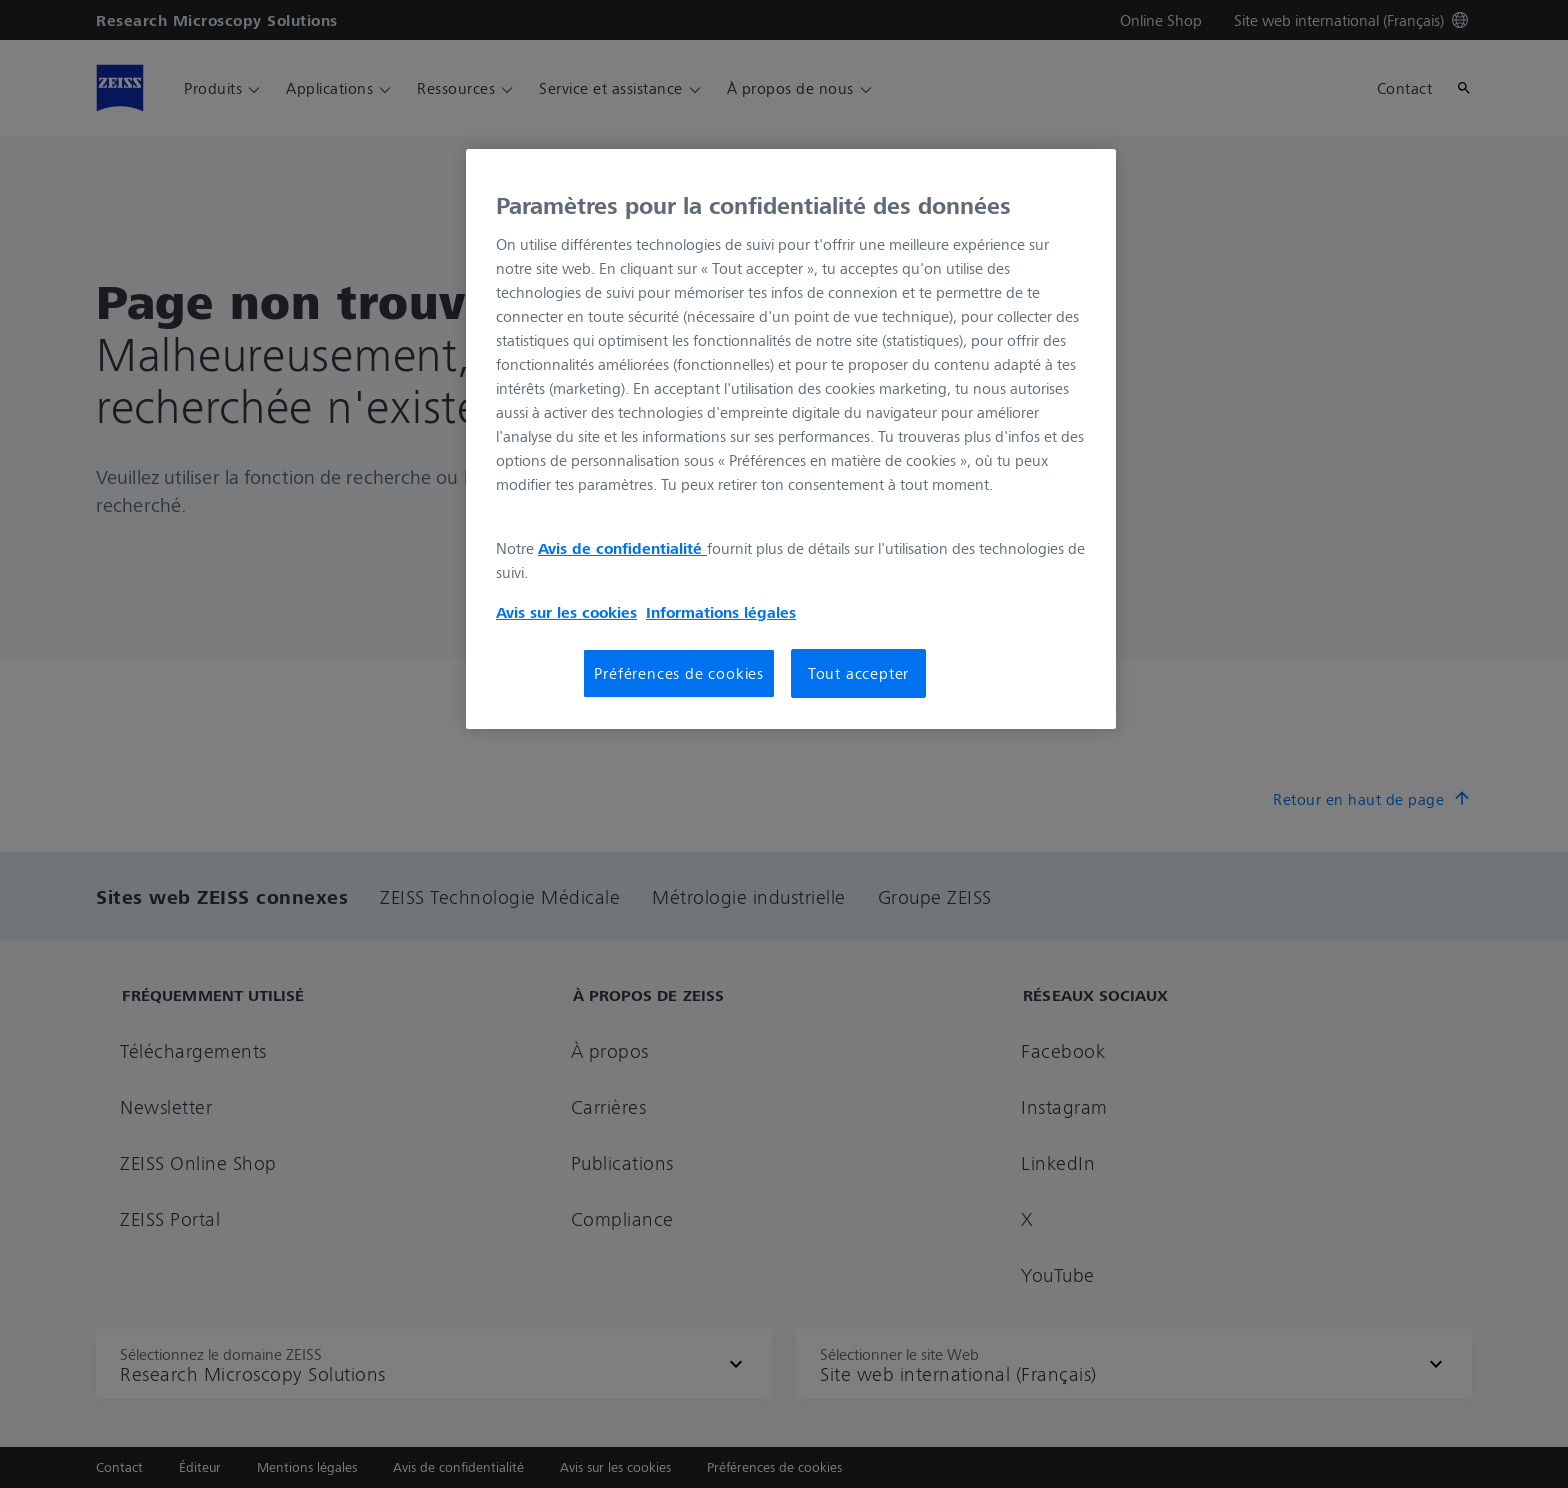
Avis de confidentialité (622, 548)
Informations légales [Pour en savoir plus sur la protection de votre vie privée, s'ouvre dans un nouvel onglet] (721, 612)
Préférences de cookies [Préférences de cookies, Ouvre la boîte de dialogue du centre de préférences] (679, 673)
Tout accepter (858, 673)
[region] (791, 439)
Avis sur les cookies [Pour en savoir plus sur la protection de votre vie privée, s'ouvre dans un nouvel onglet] (566, 612)
